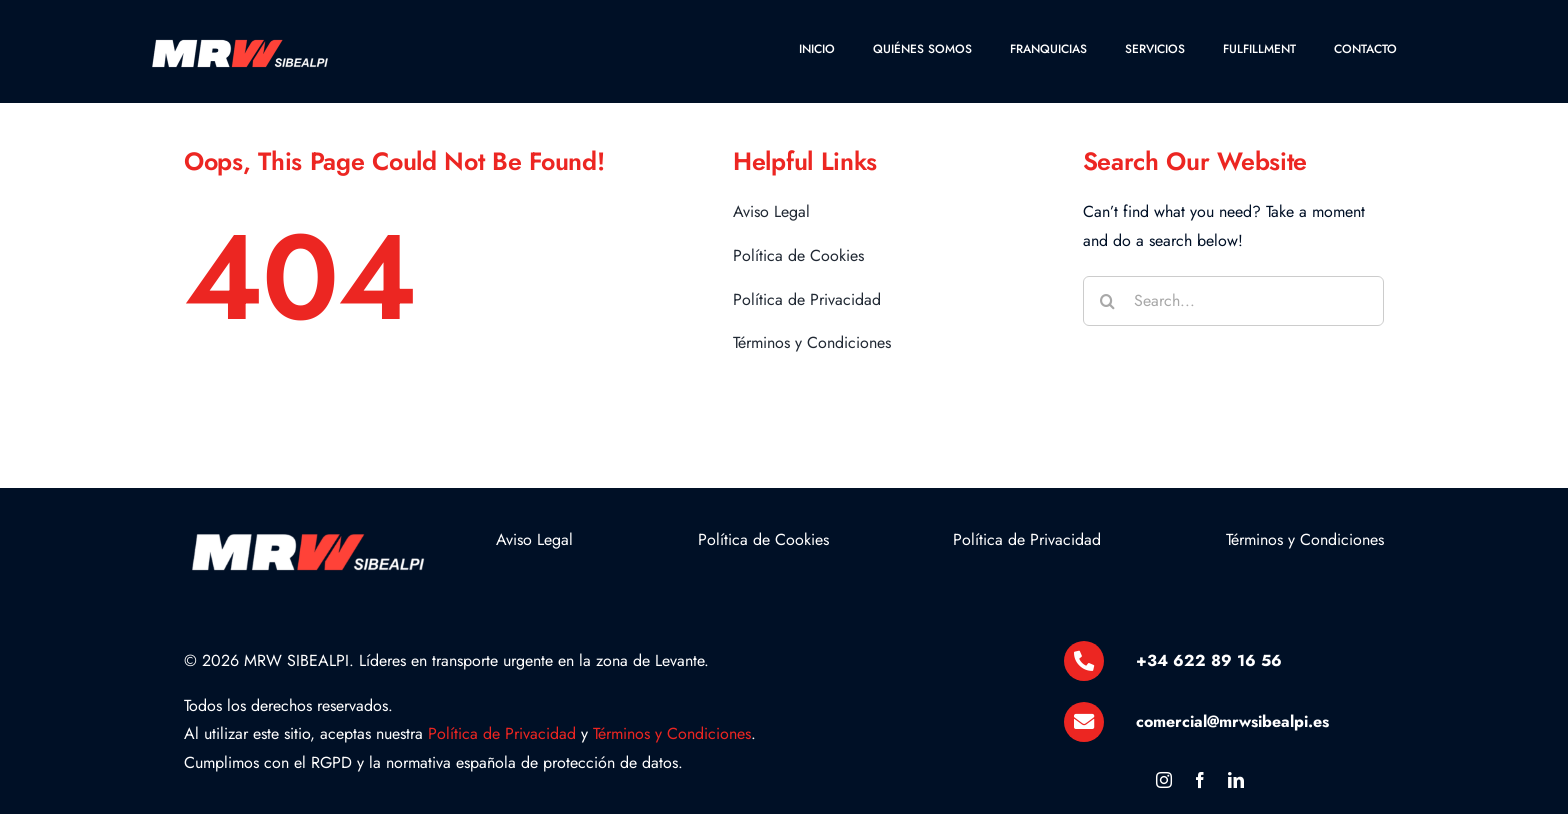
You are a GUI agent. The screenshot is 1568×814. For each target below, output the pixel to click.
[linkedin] (1236, 780)
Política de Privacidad (502, 733)
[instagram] (1164, 780)
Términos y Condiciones (672, 733)
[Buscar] (1108, 301)
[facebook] (1200, 780)
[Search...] (1234, 301)
